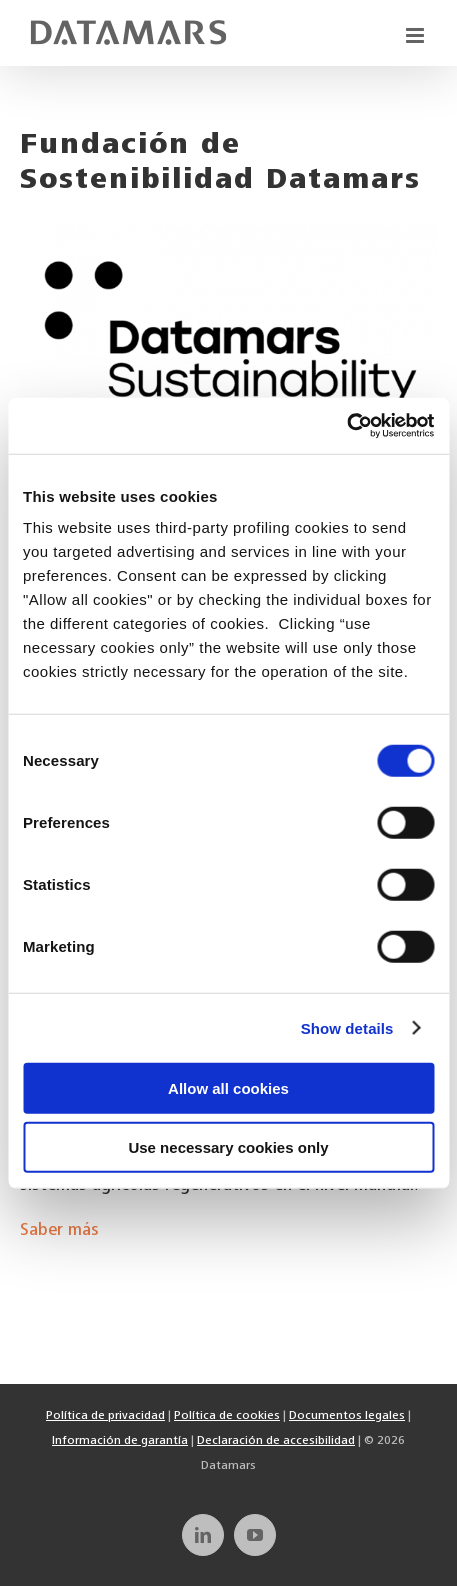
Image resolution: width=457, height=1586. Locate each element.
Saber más (59, 1231)
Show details (347, 1027)
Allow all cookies (228, 1088)
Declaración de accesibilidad (276, 1441)
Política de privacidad (105, 1416)
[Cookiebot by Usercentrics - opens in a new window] (346, 426)
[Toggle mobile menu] (416, 35)
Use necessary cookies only (228, 1146)
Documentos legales (347, 1416)
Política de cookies (227, 1416)
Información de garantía (120, 1441)
